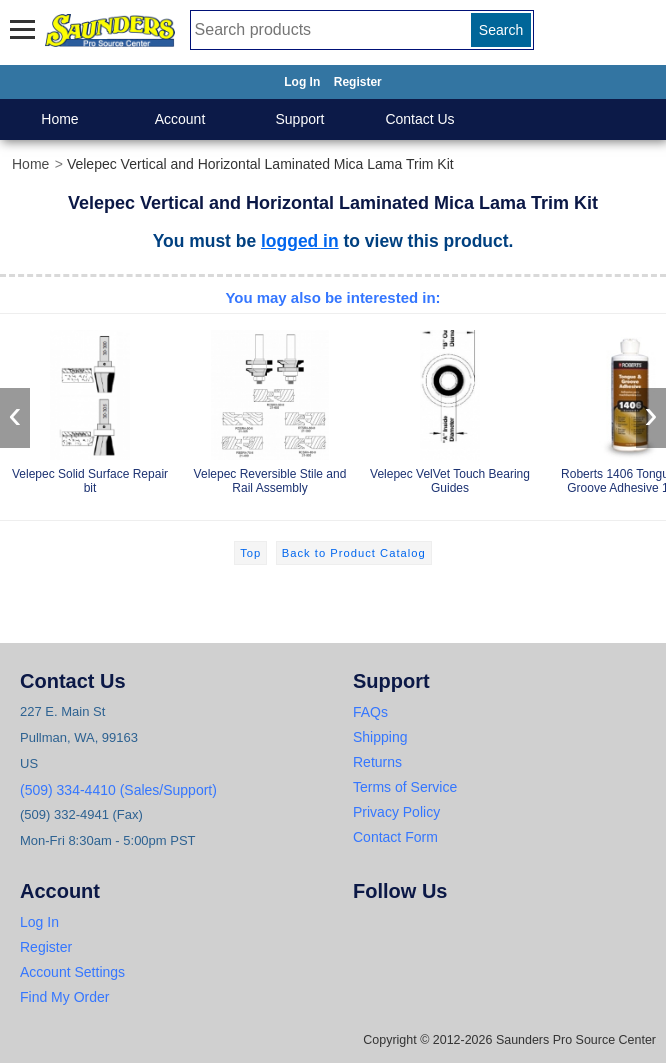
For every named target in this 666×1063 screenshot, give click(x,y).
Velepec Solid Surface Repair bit (90, 408)
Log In (302, 82)
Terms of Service (405, 787)
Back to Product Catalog (354, 553)
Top (250, 553)
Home (59, 119)
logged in (300, 241)
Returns (377, 762)
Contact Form (395, 837)
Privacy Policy (396, 812)
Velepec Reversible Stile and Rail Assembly (270, 408)
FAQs (370, 712)
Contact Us (419, 119)
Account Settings (72, 972)
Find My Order (64, 997)
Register (358, 82)
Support (299, 119)
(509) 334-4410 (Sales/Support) (118, 790)
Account (180, 119)
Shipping (380, 737)
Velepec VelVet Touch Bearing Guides (450, 408)
